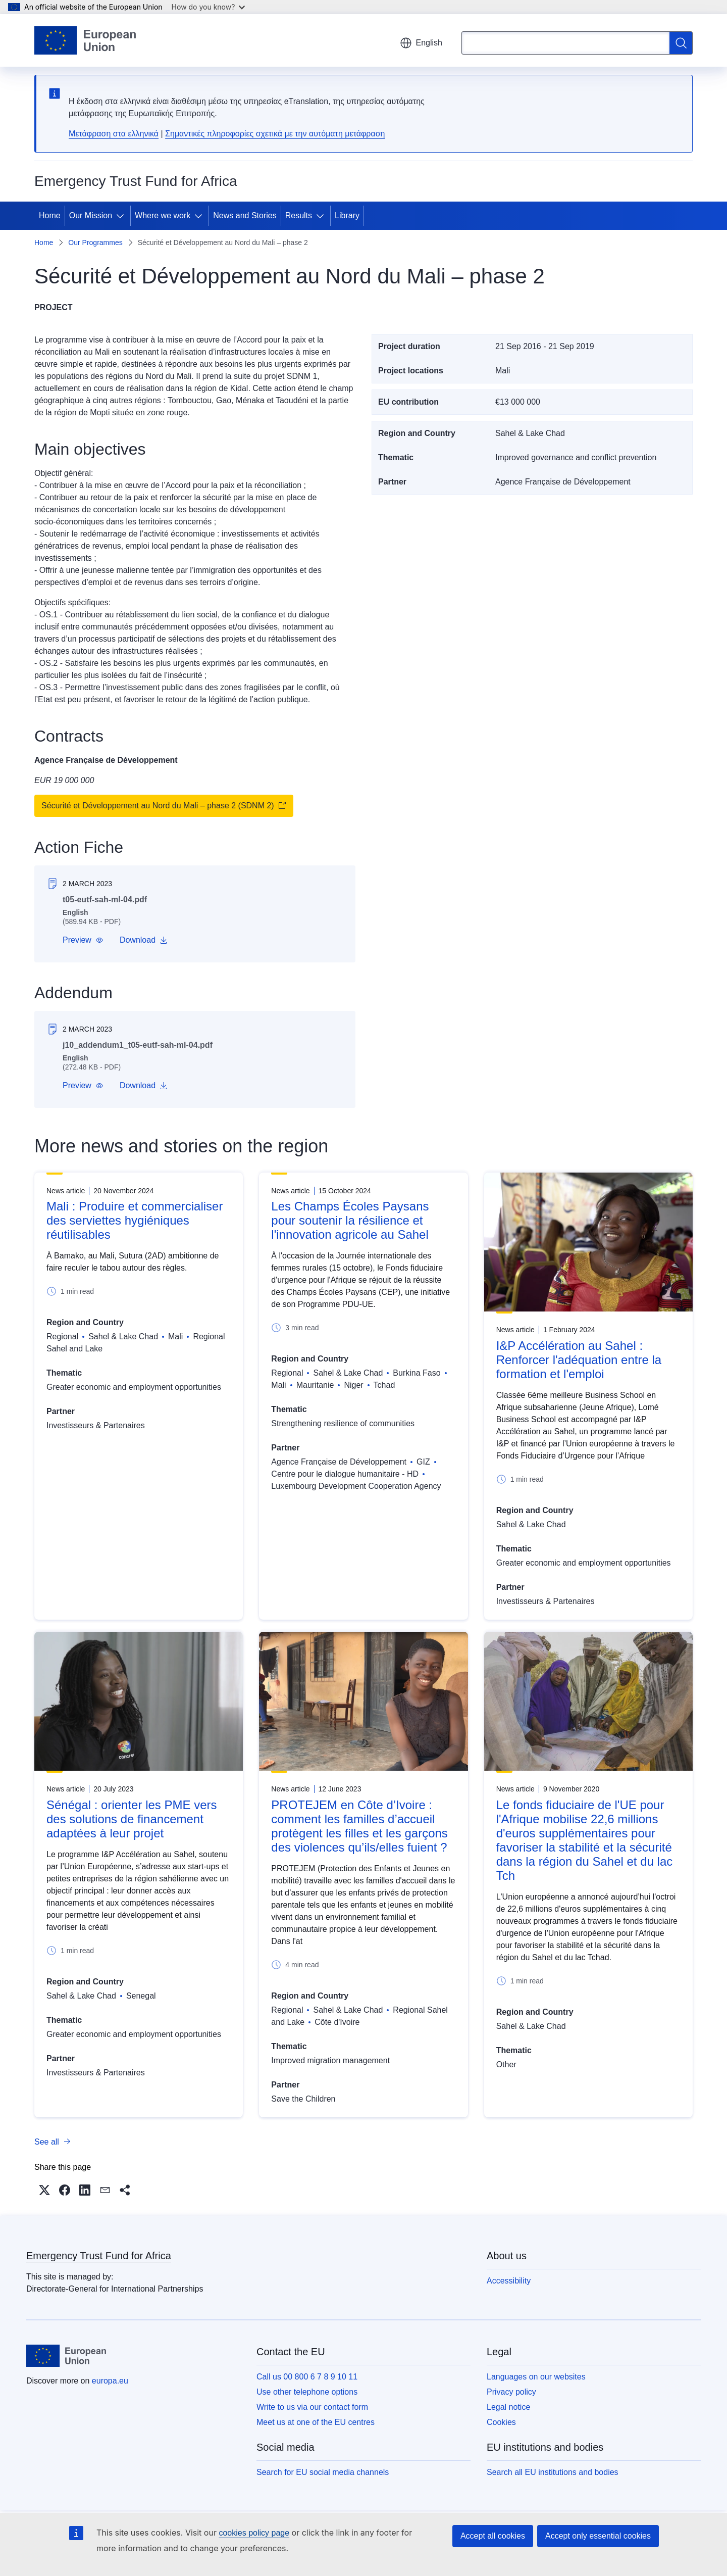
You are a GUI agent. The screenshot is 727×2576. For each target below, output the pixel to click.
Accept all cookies (492, 2536)
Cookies (501, 2422)
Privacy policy (511, 2392)
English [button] (421, 43)
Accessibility (509, 2280)
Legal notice (508, 2407)
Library (347, 215)
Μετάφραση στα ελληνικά (114, 133)
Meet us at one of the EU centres (315, 2422)
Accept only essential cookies (598, 2536)
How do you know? (208, 7)
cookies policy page (254, 2533)
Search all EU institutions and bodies (552, 2472)
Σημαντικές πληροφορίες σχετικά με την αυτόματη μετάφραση (275, 133)
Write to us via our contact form (312, 2407)
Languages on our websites (536, 2376)
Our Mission (90, 215)
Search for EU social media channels (322, 2472)
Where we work (162, 215)
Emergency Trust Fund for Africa (98, 2255)
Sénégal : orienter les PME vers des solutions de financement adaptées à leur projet (131, 1819)
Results (298, 215)
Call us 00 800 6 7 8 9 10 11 (306, 2376)
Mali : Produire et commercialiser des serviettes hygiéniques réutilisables (134, 1220)
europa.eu (110, 2380)
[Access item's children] (122, 216)
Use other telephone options (306, 2392)
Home (50, 215)
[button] (83, 940)
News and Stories (244, 215)
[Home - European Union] (85, 40)
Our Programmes (95, 242)
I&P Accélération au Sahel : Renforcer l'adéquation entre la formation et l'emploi (578, 1360)
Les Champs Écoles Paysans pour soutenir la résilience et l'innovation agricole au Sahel (350, 1220)
